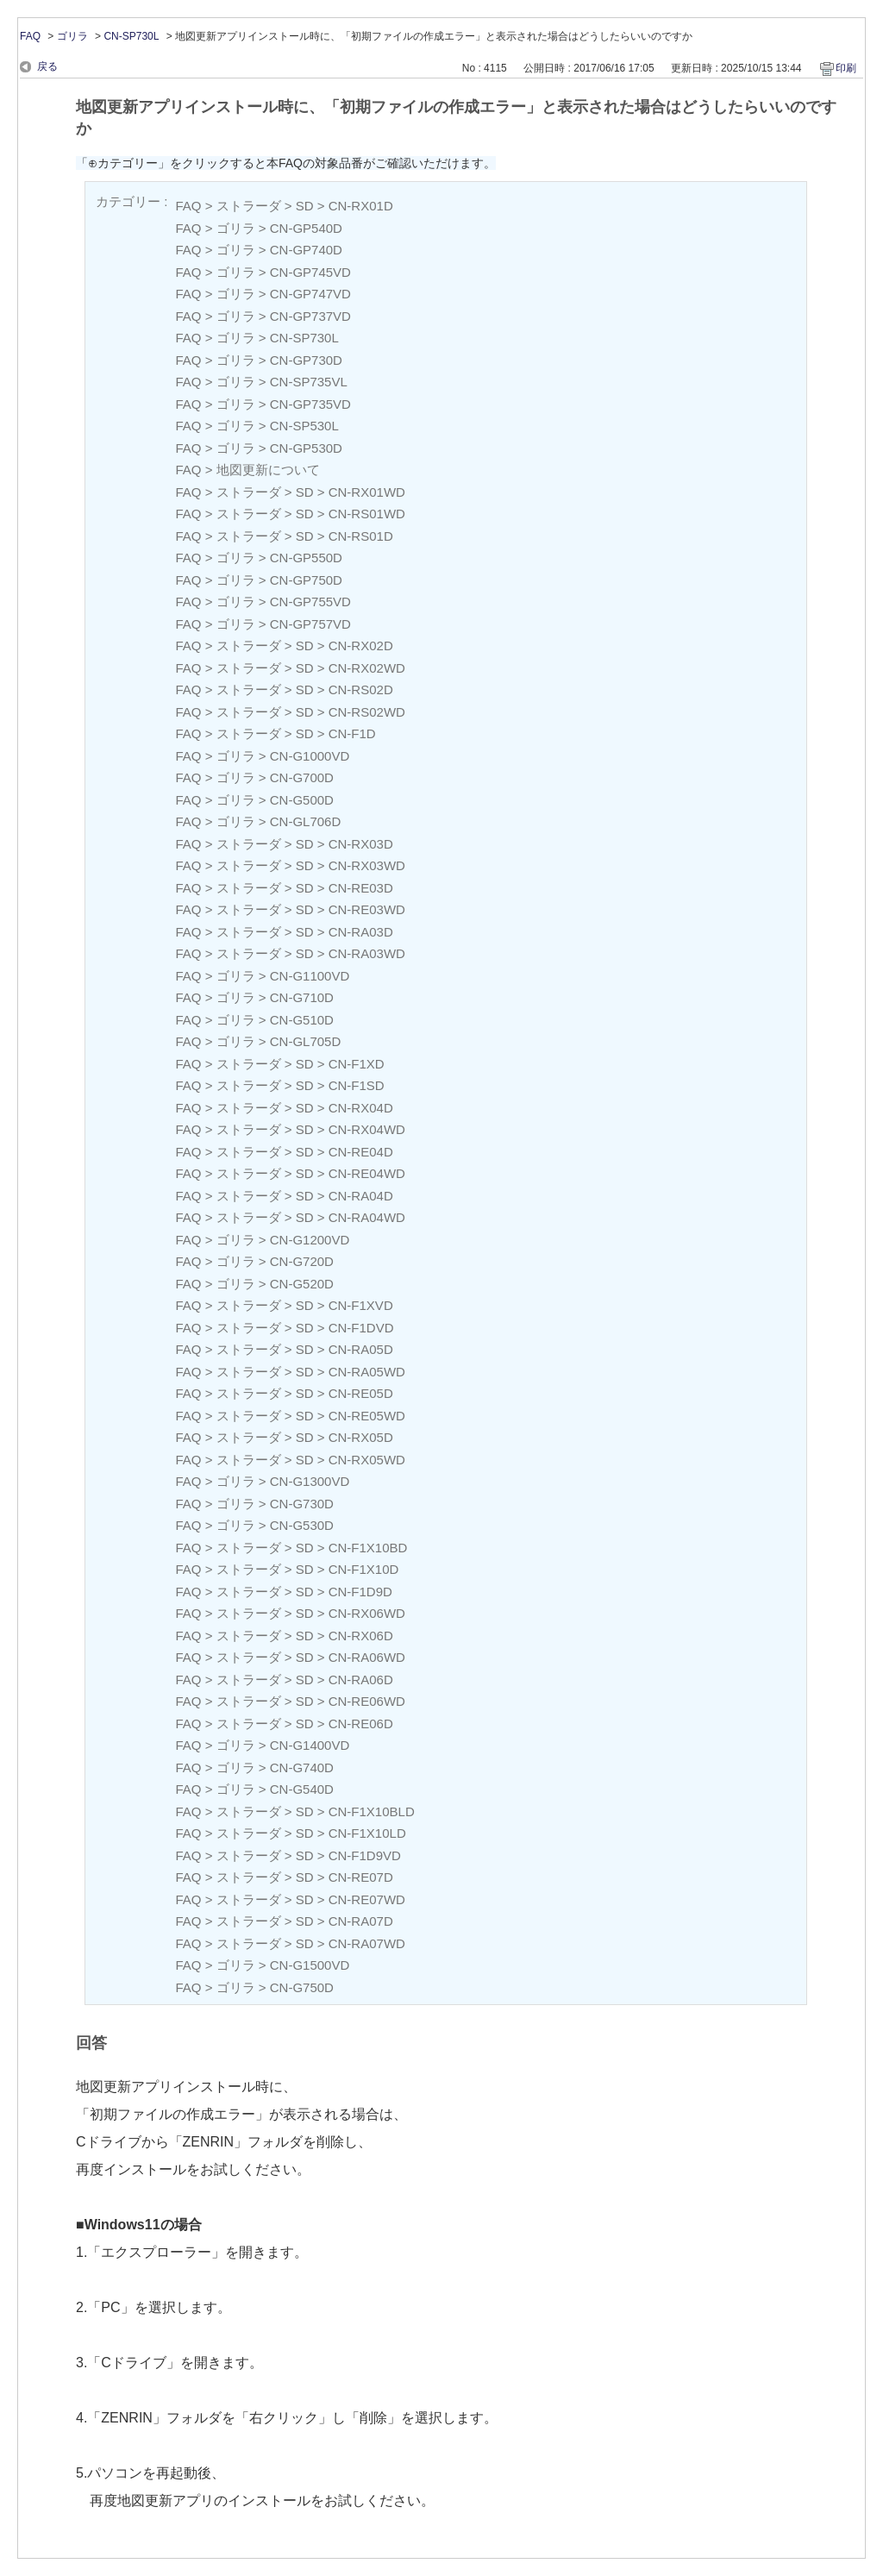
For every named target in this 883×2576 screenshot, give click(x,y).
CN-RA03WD (367, 953)
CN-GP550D (306, 557)
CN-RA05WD (367, 1371)
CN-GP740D (306, 249)
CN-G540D (302, 1789)
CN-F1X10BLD (372, 1811)
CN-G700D (302, 777)
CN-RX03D (361, 844)
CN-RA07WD (367, 1943)
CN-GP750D (306, 580)
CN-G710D (302, 997)
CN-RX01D (361, 205)
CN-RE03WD (367, 909)
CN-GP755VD (310, 601)
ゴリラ (72, 36)
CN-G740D (302, 1767)
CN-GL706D (305, 821)
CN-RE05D (361, 1393)
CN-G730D (302, 1503)
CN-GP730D (306, 360)
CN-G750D (302, 1987)
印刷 (846, 68)
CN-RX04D (361, 1107)
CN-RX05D (361, 1437)
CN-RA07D (361, 1921)
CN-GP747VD (310, 293)
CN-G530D (302, 1525)
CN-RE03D (361, 888)
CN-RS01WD (367, 513)
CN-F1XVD (361, 1305)
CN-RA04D (361, 1195)
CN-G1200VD (310, 1239)
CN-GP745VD (310, 272)
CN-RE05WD (367, 1415)
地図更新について (268, 469)
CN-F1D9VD (365, 1855)
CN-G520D (302, 1283)
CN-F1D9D (360, 1591)
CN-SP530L (304, 425)
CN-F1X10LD (367, 1833)
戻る (47, 66)
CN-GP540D (306, 228)
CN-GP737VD (310, 316)
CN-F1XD (357, 1063)
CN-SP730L (131, 36)
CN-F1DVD (361, 1327)
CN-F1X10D (364, 1569)
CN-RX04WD (367, 1129)
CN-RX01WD (367, 492)
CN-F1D (352, 733)
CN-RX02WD (367, 668)
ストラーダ (248, 205)
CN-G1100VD (310, 975)
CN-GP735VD (310, 404)
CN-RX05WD (367, 1459)
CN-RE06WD (367, 1701)
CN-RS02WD (367, 712)
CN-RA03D (361, 931)
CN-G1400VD (310, 1745)
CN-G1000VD (310, 756)
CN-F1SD (357, 1085)
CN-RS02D (361, 689)
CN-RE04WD (367, 1173)
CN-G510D (302, 1019)
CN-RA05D (361, 1349)
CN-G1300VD (310, 1481)
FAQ (30, 36)
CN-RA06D (361, 1679)
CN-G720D (302, 1261)
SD (305, 205)
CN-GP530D (306, 448)
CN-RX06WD (367, 1613)
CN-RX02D (361, 645)
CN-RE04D (361, 1151)
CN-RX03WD (367, 865)
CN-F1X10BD (368, 1547)
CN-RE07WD (367, 1899)
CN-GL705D (305, 1041)
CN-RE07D (361, 1877)
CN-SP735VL (309, 381)
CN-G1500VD (310, 1965)
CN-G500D (302, 800)
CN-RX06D (361, 1635)
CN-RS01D (361, 536)
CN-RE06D (361, 1723)
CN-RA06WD (367, 1657)
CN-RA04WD (367, 1217)
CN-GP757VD (310, 624)
